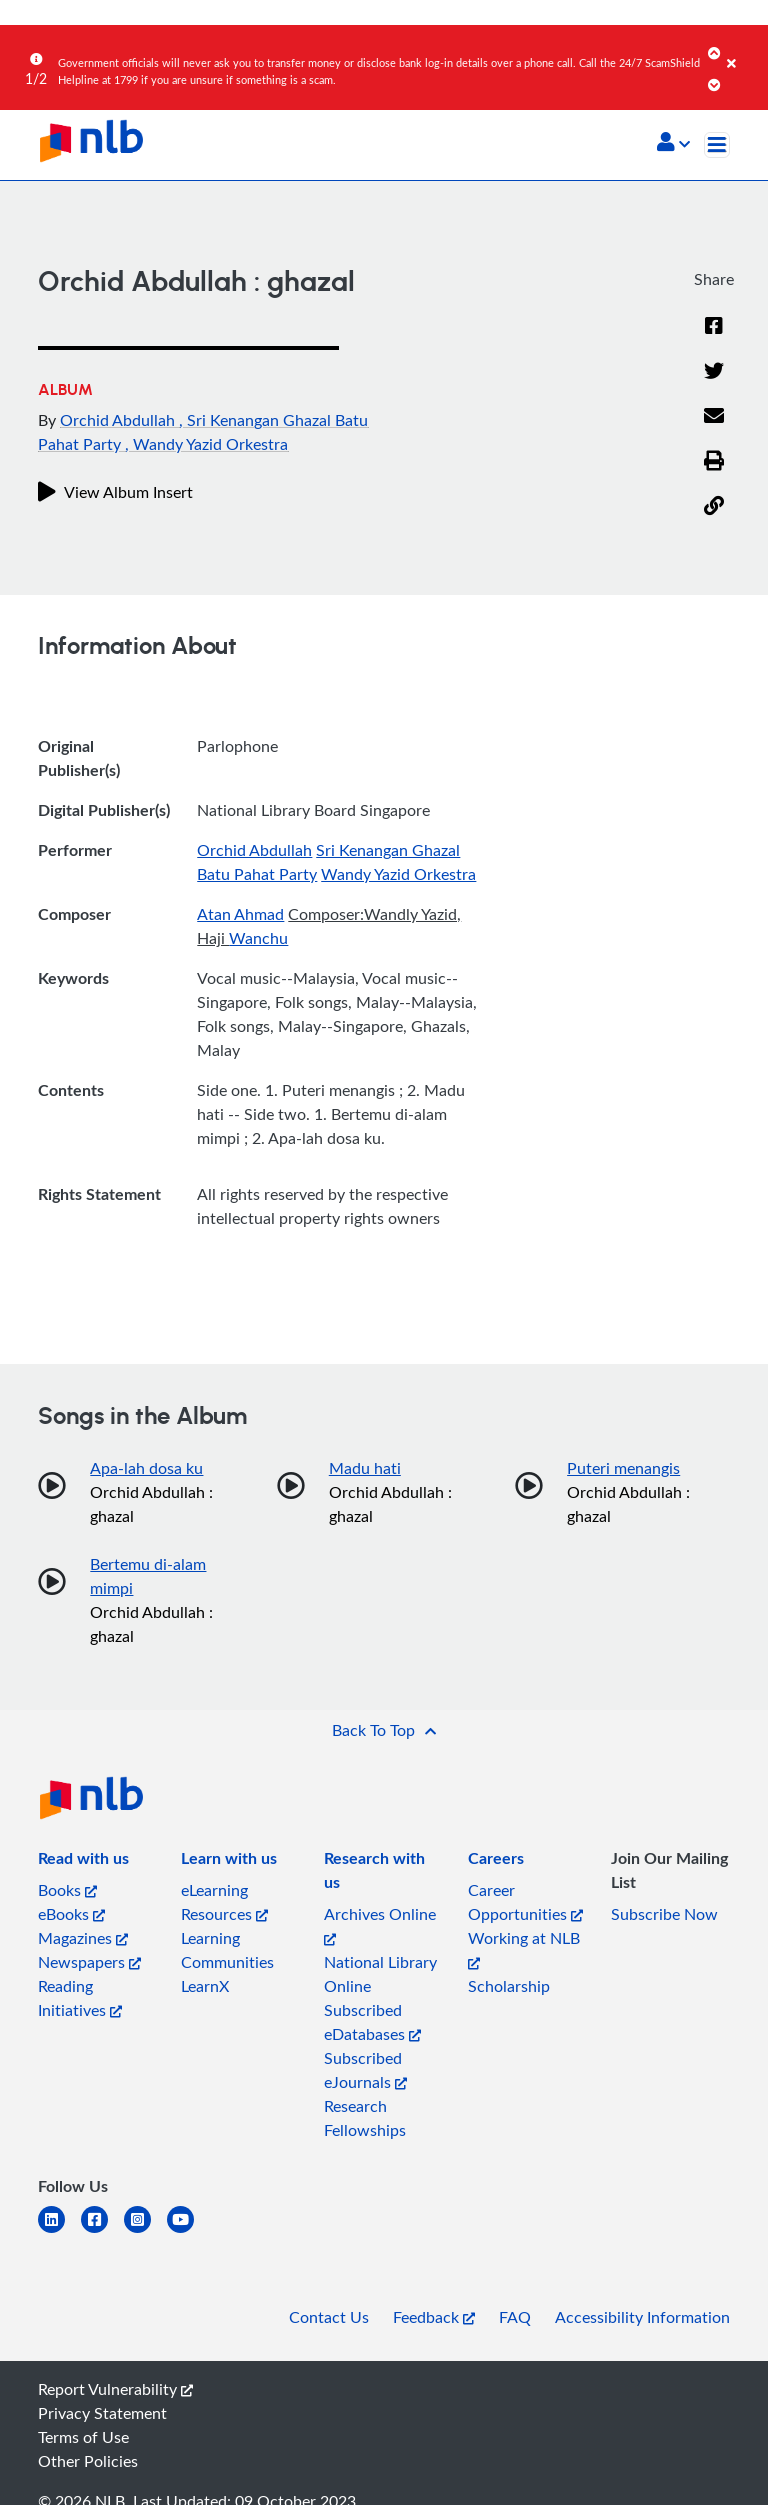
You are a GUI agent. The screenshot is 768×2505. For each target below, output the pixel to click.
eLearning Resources (224, 1902)
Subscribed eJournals (365, 2070)
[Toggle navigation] (717, 145)
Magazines (83, 1938)
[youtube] (188, 2231)
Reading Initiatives (80, 1998)
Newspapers (89, 1962)
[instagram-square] (145, 2231)
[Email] (714, 417)
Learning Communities (227, 1950)
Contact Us (329, 2317)
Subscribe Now (664, 1914)
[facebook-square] (102, 2231)
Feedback (434, 2317)
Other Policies (88, 2461)
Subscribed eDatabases (372, 2022)
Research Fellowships (365, 2118)
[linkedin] (59, 2231)
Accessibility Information (642, 2317)
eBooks (71, 1914)
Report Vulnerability (115, 2389)
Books (67, 1890)
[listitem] (83, 1862)
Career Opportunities (525, 1902)
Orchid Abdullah (119, 420)
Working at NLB (524, 1948)
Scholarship (509, 1986)
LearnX (205, 1986)
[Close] (744, 49)
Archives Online (380, 1924)
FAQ (515, 2317)
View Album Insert (115, 492)
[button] (673, 144)
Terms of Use (83, 2437)
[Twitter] (714, 372)
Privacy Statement (102, 2413)
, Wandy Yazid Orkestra (206, 444)
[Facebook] (714, 327)
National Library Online (380, 1974)
